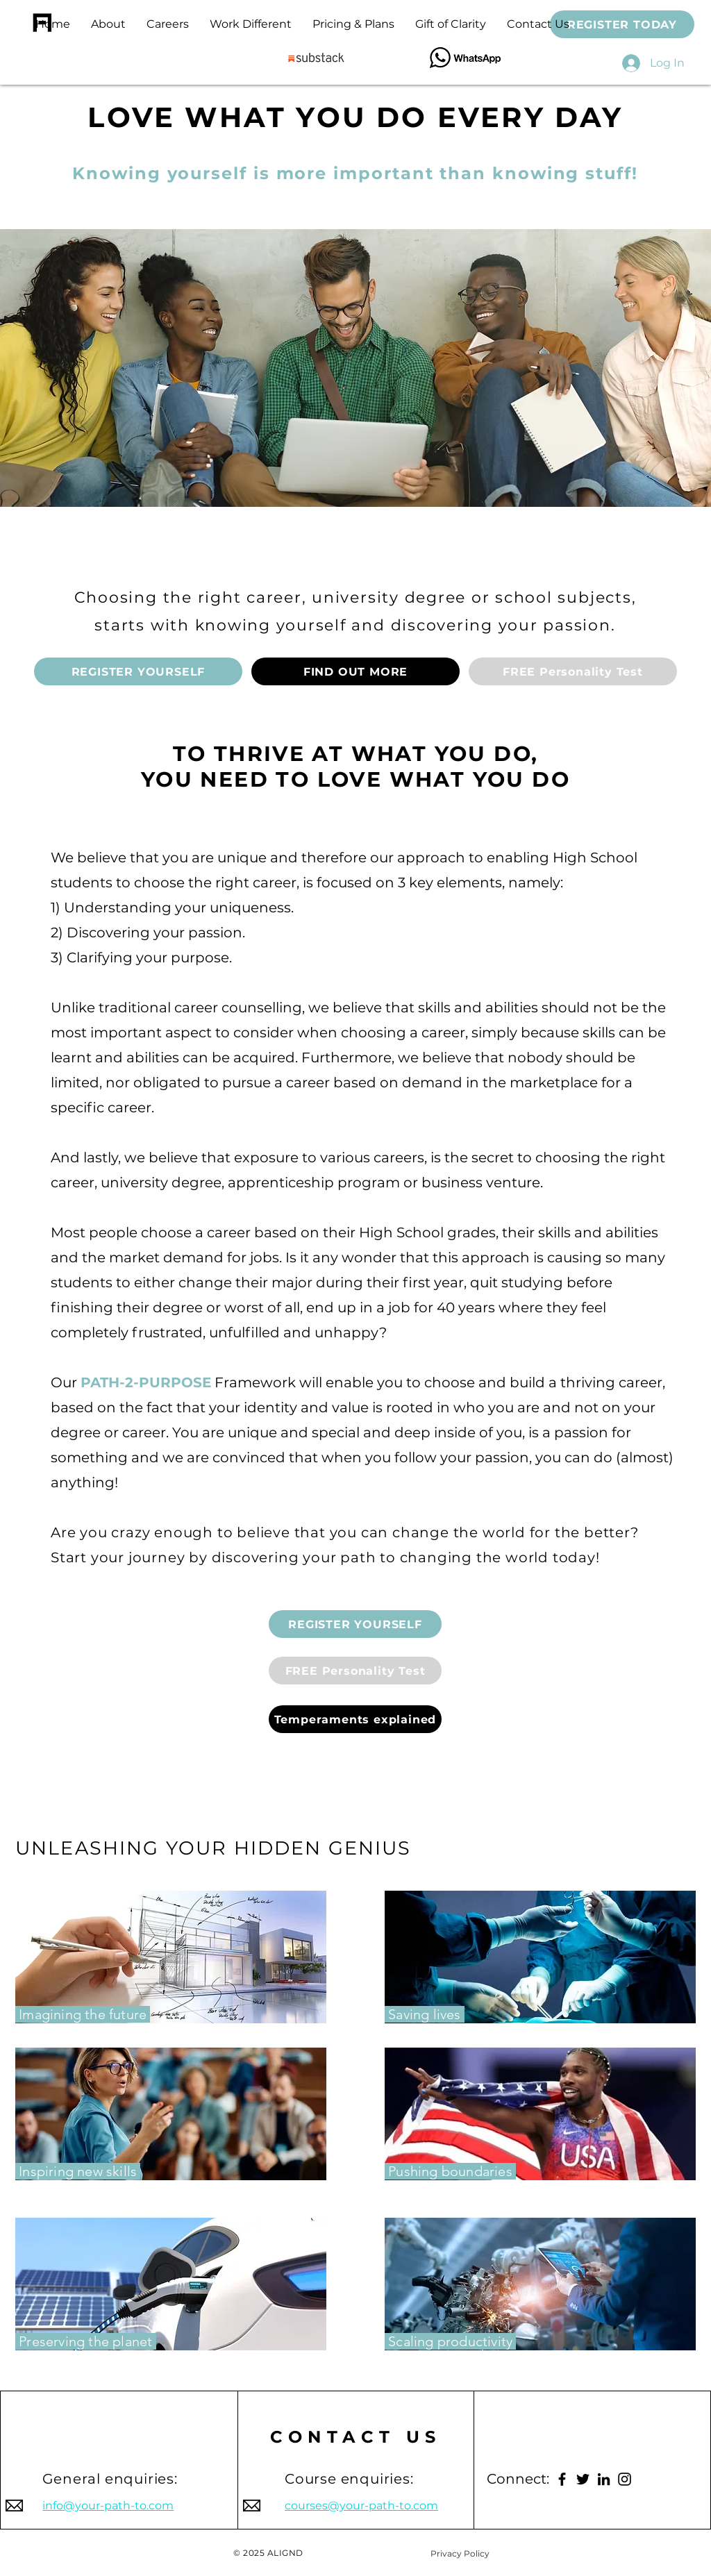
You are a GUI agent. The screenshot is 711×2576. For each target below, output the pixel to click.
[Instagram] (624, 2479)
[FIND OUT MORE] (355, 671)
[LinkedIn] (603, 2479)
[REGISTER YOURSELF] (138, 671)
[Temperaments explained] (355, 1719)
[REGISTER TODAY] (622, 24)
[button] (353, 24)
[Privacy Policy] (460, 2553)
